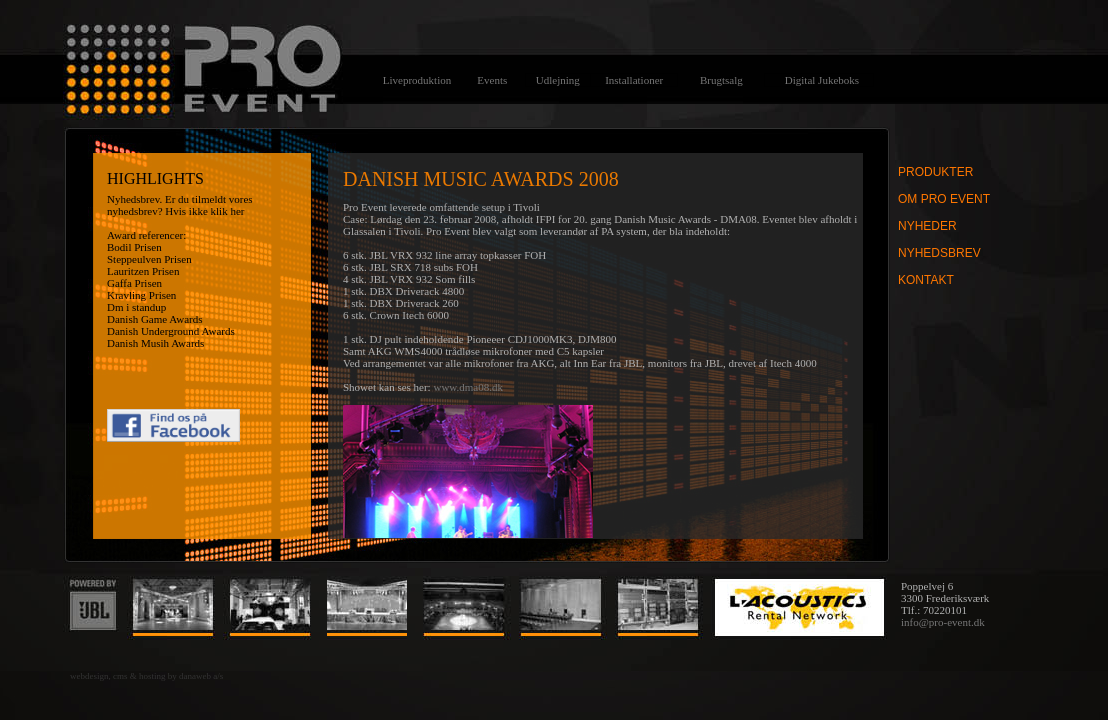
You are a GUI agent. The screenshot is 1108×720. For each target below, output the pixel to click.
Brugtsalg (721, 80)
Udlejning (558, 80)
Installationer (634, 80)
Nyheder (927, 226)
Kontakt (926, 280)
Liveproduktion (417, 80)
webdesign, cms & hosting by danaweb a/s (146, 676)
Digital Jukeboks (822, 80)
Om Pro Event (944, 199)
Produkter (935, 172)
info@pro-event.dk (943, 622)
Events (492, 80)
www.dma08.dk (468, 387)
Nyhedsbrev (939, 253)
